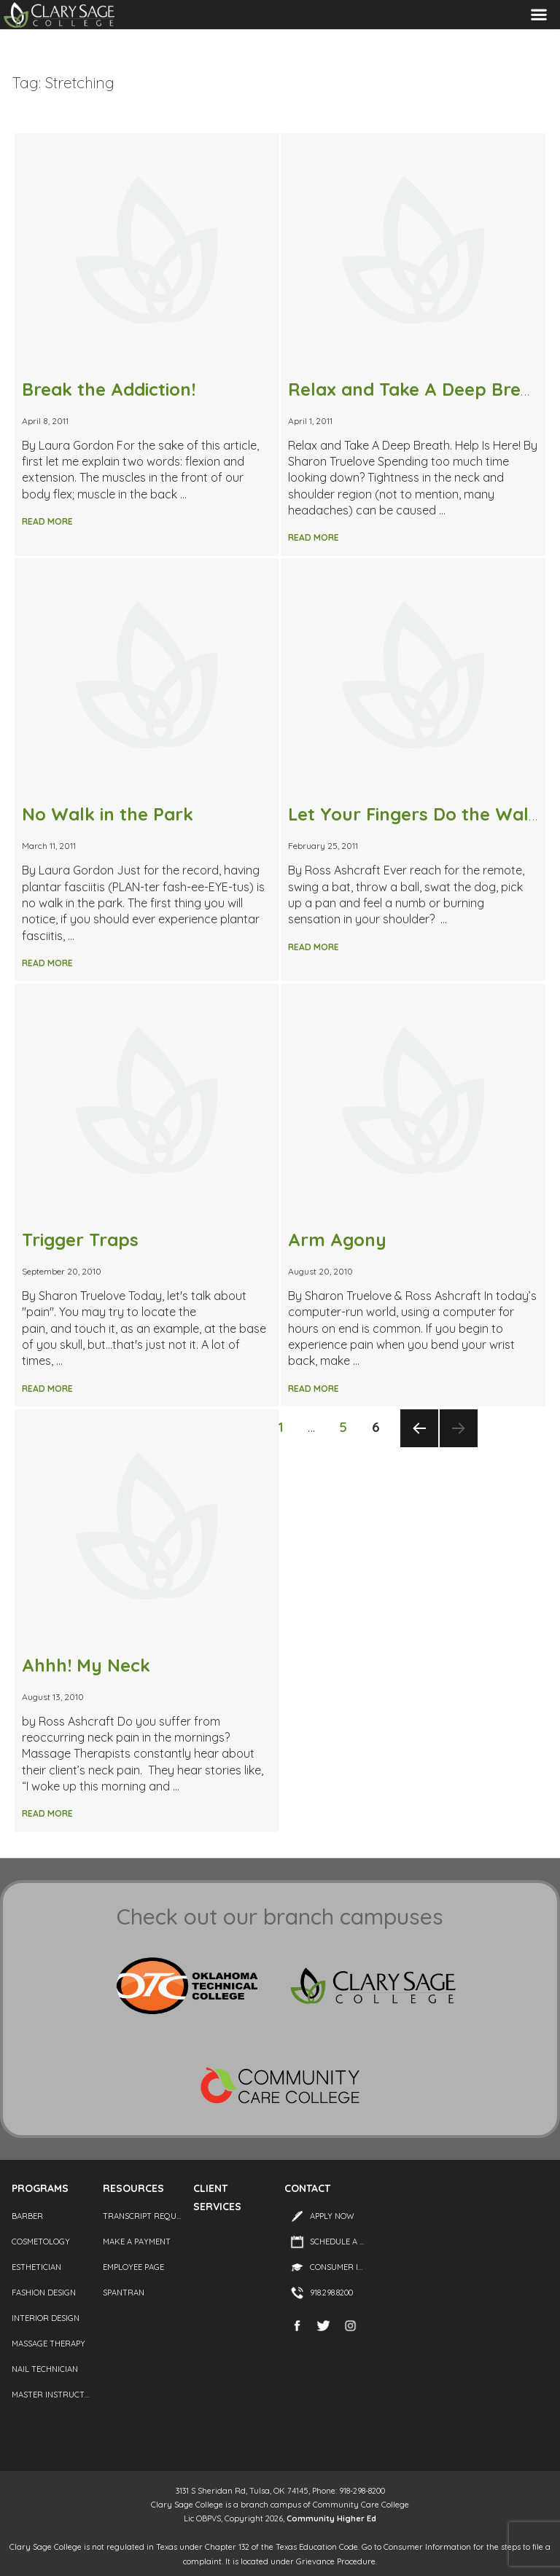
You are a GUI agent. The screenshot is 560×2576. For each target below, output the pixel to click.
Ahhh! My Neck (86, 1665)
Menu (539, 14)
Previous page (418, 1446)
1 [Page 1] (286, 1426)
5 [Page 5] (347, 1426)
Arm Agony (337, 1239)
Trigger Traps (80, 1239)
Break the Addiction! (108, 389)
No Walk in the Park (107, 814)
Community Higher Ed (331, 2518)
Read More (47, 521)
